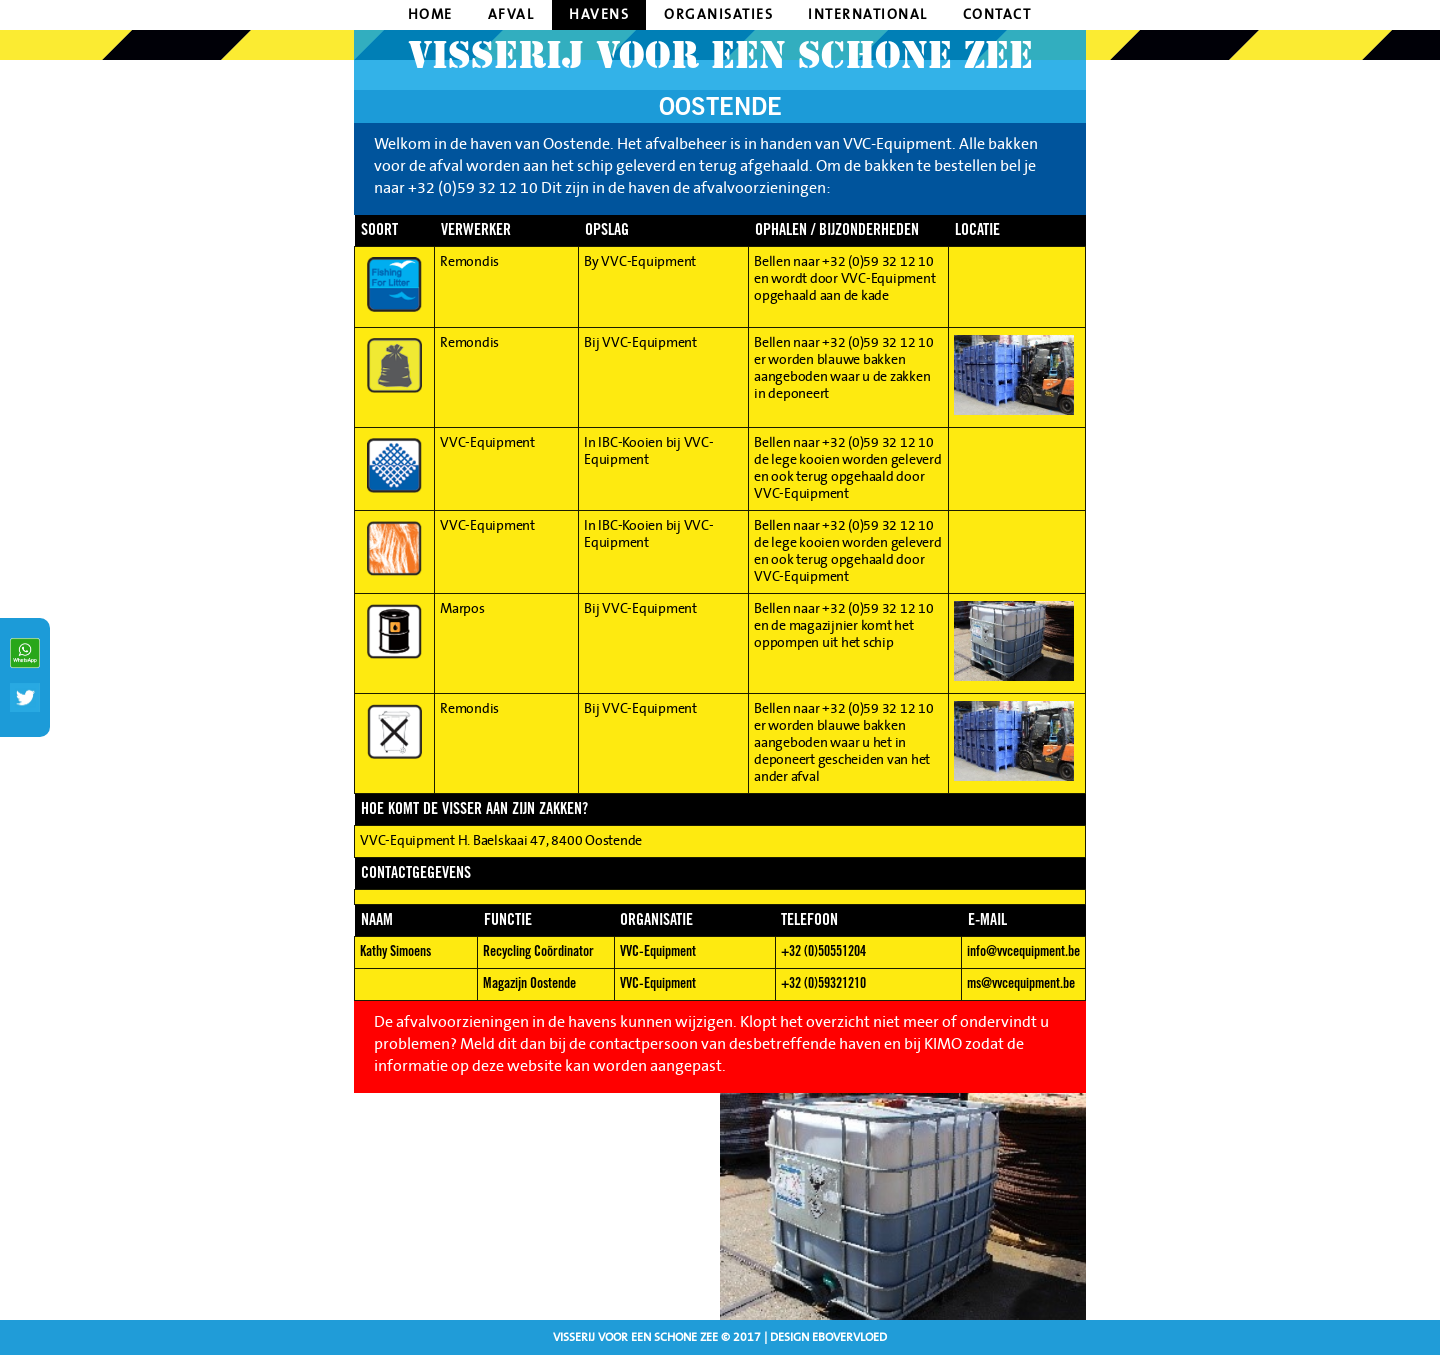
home (430, 15)
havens (599, 15)
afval (511, 15)
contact (997, 15)
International (868, 15)
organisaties (718, 15)
